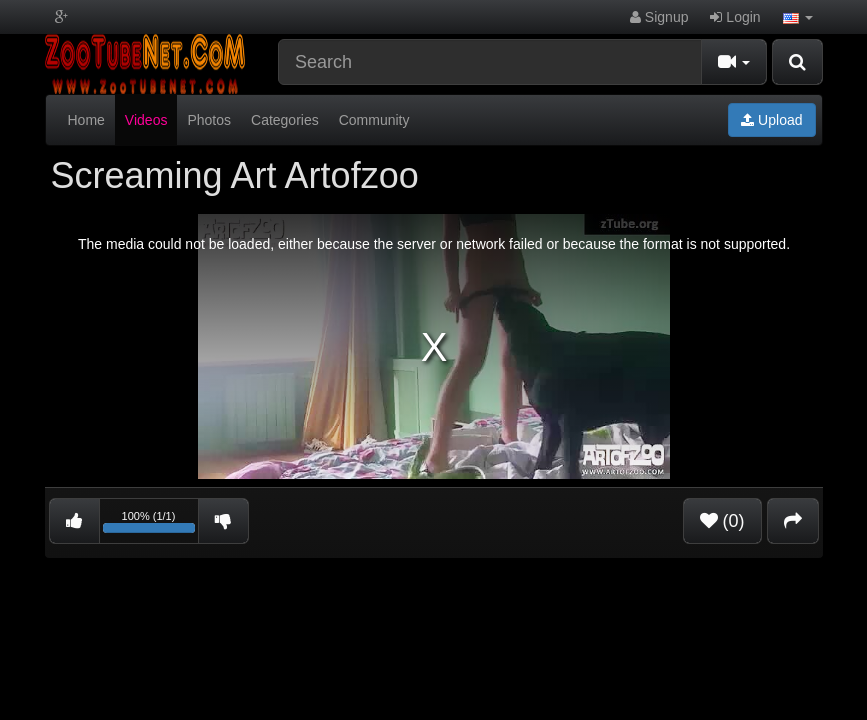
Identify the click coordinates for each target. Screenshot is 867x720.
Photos (209, 120)
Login (735, 17)
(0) (722, 521)
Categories (285, 120)
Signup (659, 17)
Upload (771, 120)
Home (86, 120)
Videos (146, 120)
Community (374, 120)
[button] (798, 17)
